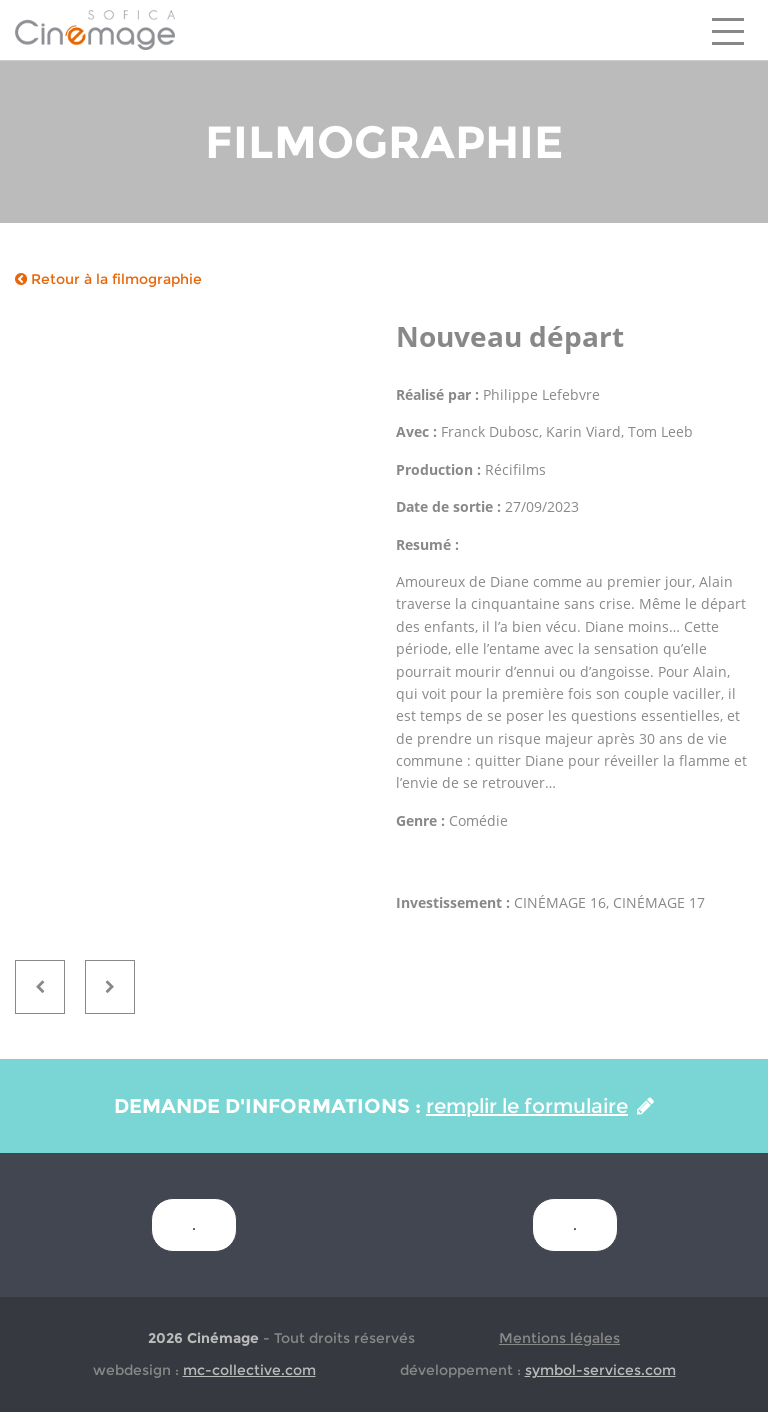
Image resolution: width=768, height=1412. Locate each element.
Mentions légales (559, 1338)
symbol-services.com (600, 1370)
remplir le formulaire (540, 1106)
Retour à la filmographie (108, 279)
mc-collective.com (249, 1370)
